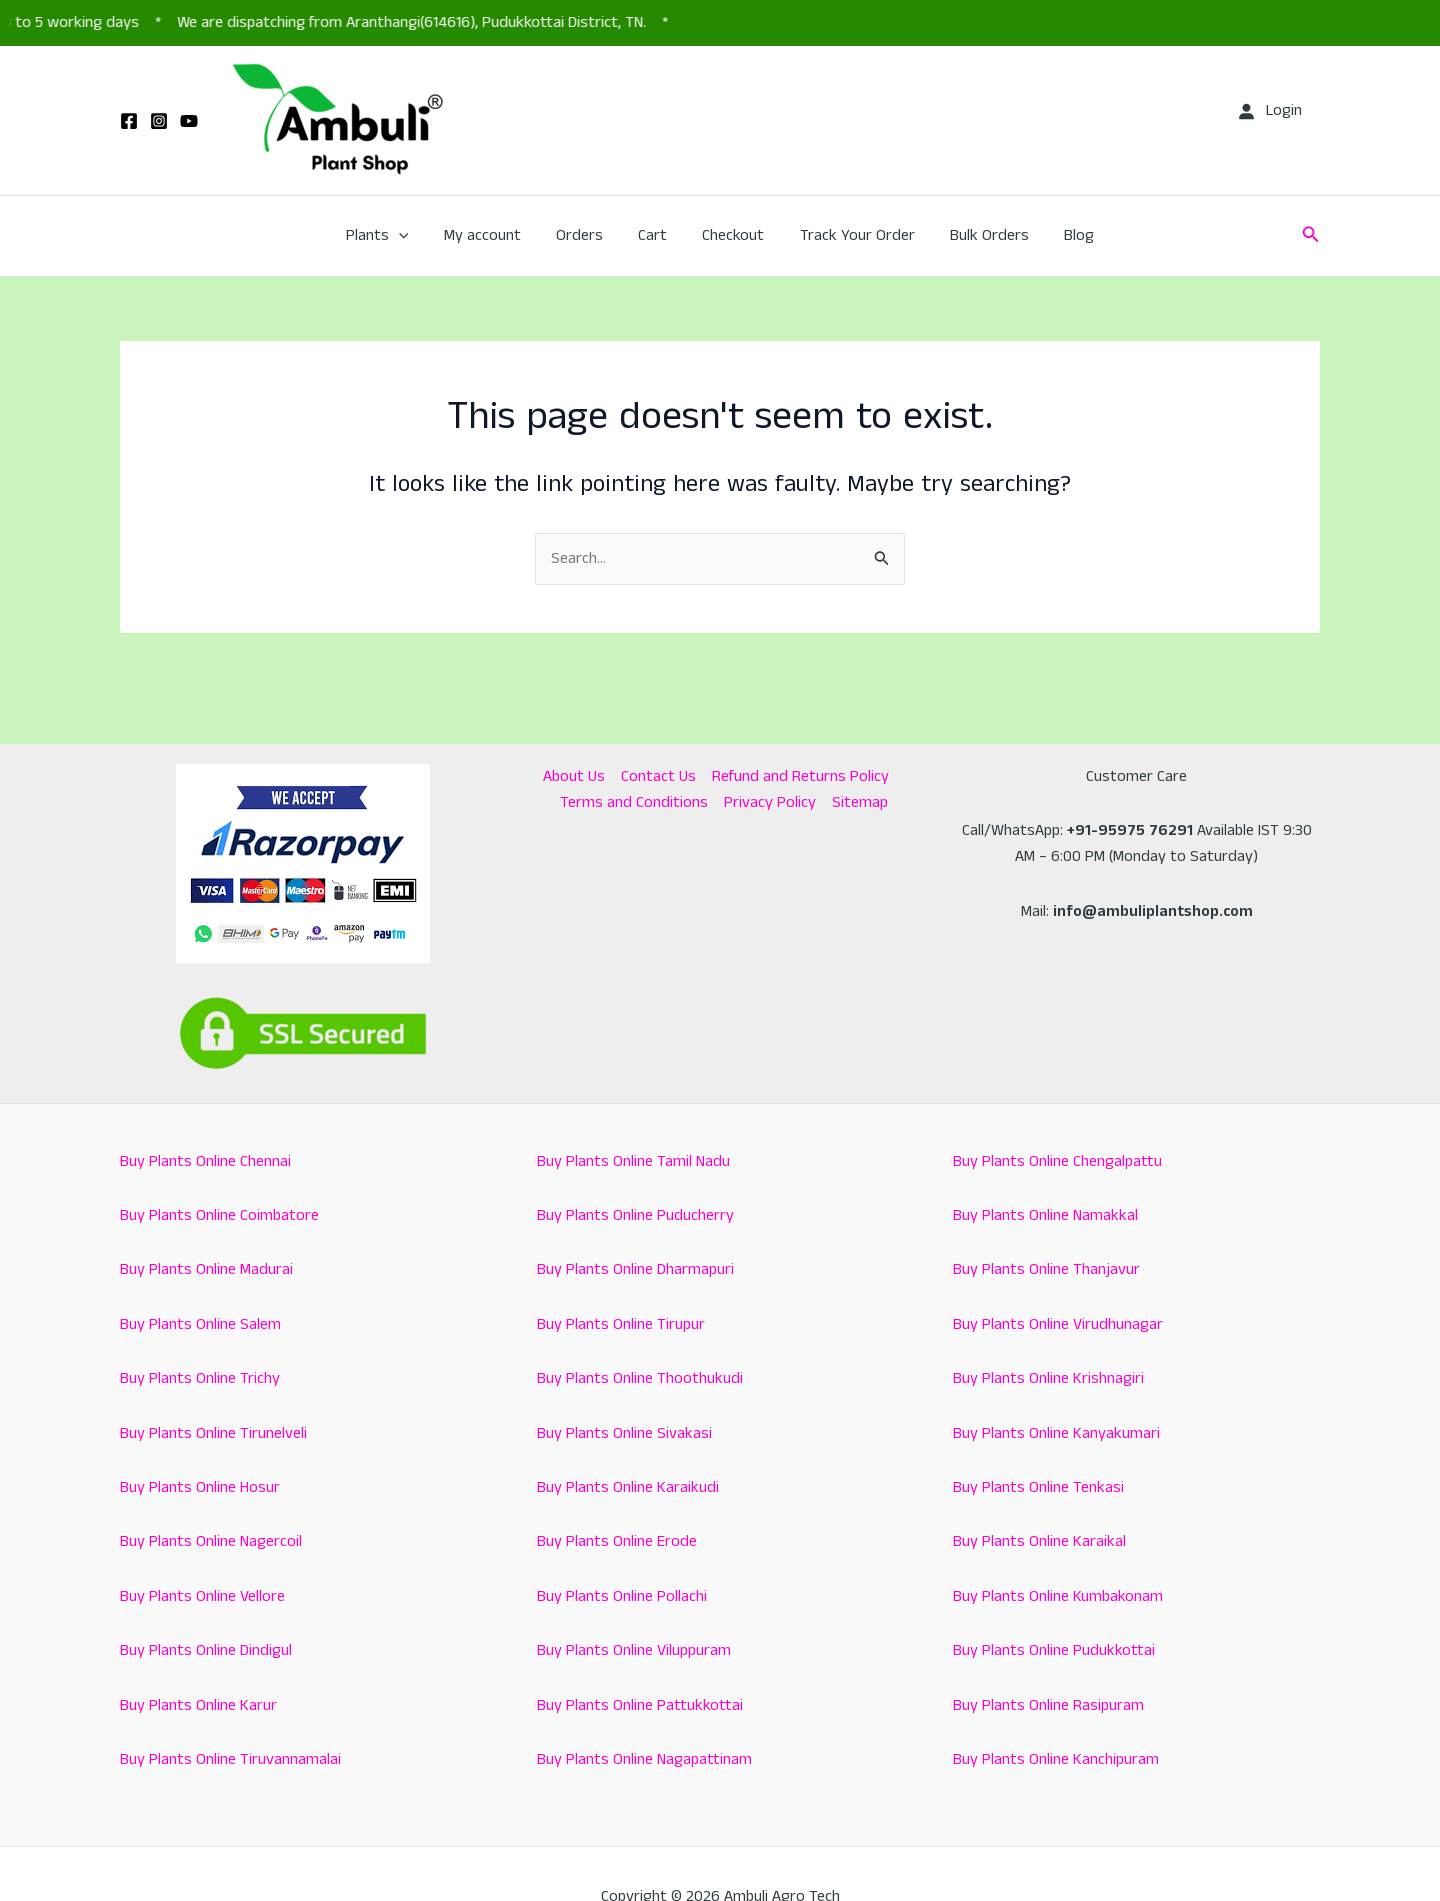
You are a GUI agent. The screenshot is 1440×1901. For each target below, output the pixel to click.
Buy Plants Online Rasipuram (1048, 1705)
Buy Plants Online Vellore (202, 1596)
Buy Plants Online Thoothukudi (640, 1378)
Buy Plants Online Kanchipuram (1056, 1759)
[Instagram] (159, 121)
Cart (654, 235)
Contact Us (658, 776)
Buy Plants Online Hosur (200, 1487)
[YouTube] (189, 121)
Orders (584, 235)
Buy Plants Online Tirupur (621, 1324)
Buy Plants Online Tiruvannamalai (230, 1759)
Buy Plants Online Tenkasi (1038, 1487)
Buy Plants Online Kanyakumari (1056, 1433)
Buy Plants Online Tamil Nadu (633, 1161)
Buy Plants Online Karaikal (1039, 1541)
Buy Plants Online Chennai (205, 1161)
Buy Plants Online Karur (198, 1705)
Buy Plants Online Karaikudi (628, 1487)
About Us (574, 776)
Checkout (732, 235)
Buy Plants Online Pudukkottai (1054, 1650)
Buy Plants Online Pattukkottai (640, 1705)
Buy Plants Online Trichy (200, 1378)
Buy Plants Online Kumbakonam (1058, 1596)
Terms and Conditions (634, 802)
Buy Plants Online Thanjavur (1046, 1269)
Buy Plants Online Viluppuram (634, 1650)
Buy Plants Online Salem (200, 1324)
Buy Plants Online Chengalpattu (1057, 1161)
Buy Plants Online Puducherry (635, 1215)
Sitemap (860, 802)
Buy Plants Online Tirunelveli (213, 1433)
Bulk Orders (981, 235)
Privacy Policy (770, 802)
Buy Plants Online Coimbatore (219, 1215)
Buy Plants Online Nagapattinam (644, 1759)
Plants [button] (388, 236)
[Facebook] (129, 121)
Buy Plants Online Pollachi (622, 1596)
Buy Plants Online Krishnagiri (1048, 1378)
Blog (1068, 235)
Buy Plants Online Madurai (206, 1269)
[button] (410, 236)
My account (490, 235)
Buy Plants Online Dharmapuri (635, 1269)
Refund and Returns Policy (800, 776)
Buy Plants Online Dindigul (206, 1650)
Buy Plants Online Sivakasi (624, 1433)
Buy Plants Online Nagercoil (211, 1541)
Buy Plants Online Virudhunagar (1058, 1324)
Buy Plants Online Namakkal (1045, 1215)
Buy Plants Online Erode (617, 1541)
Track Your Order (852, 235)
